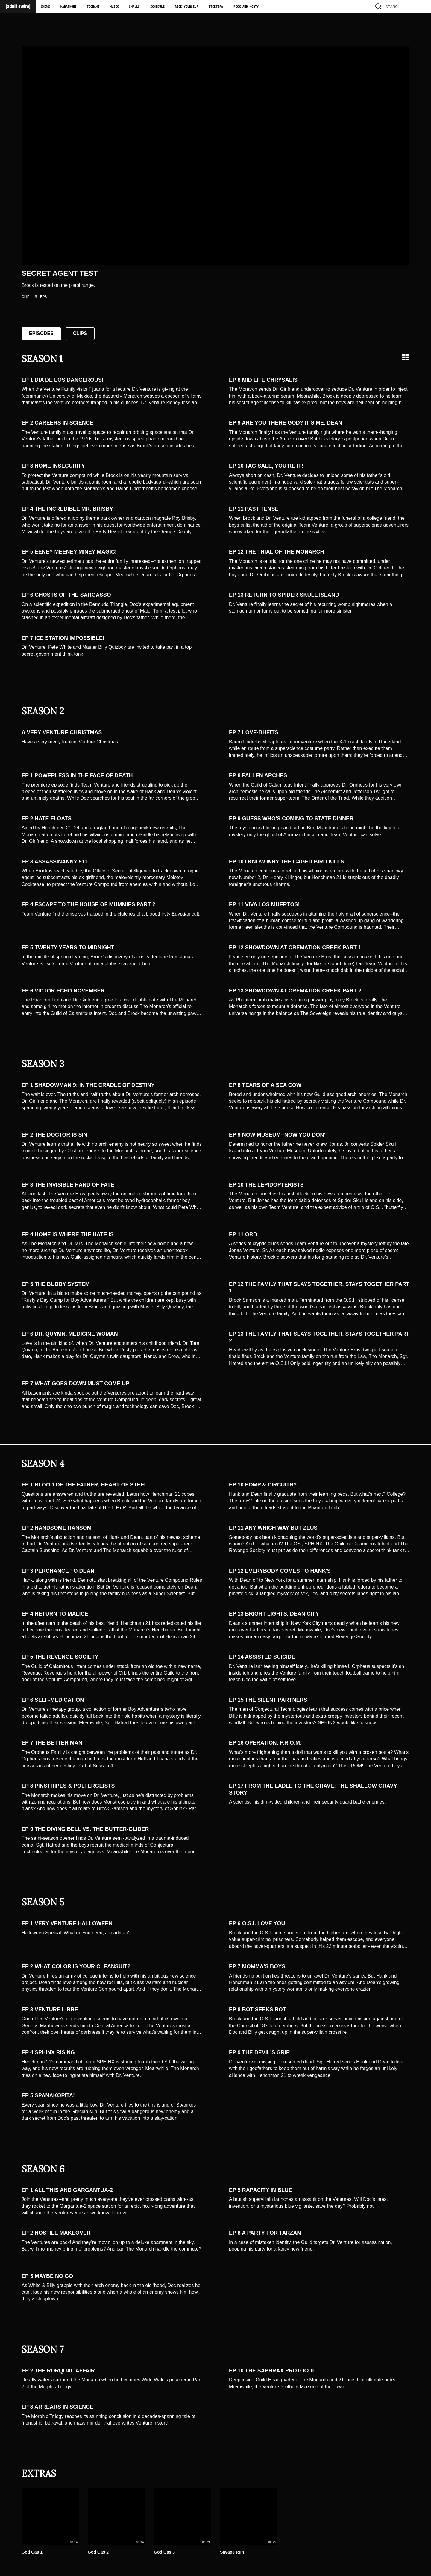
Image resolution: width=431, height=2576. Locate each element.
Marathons (68, 7)
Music (114, 7)
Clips (80, 333)
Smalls (134, 7)
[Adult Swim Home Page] (18, 6)
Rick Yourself (186, 7)
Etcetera (216, 7)
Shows (45, 7)
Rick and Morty (246, 7)
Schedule (157, 7)
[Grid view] (405, 357)
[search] (422, 7)
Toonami (93, 7)
